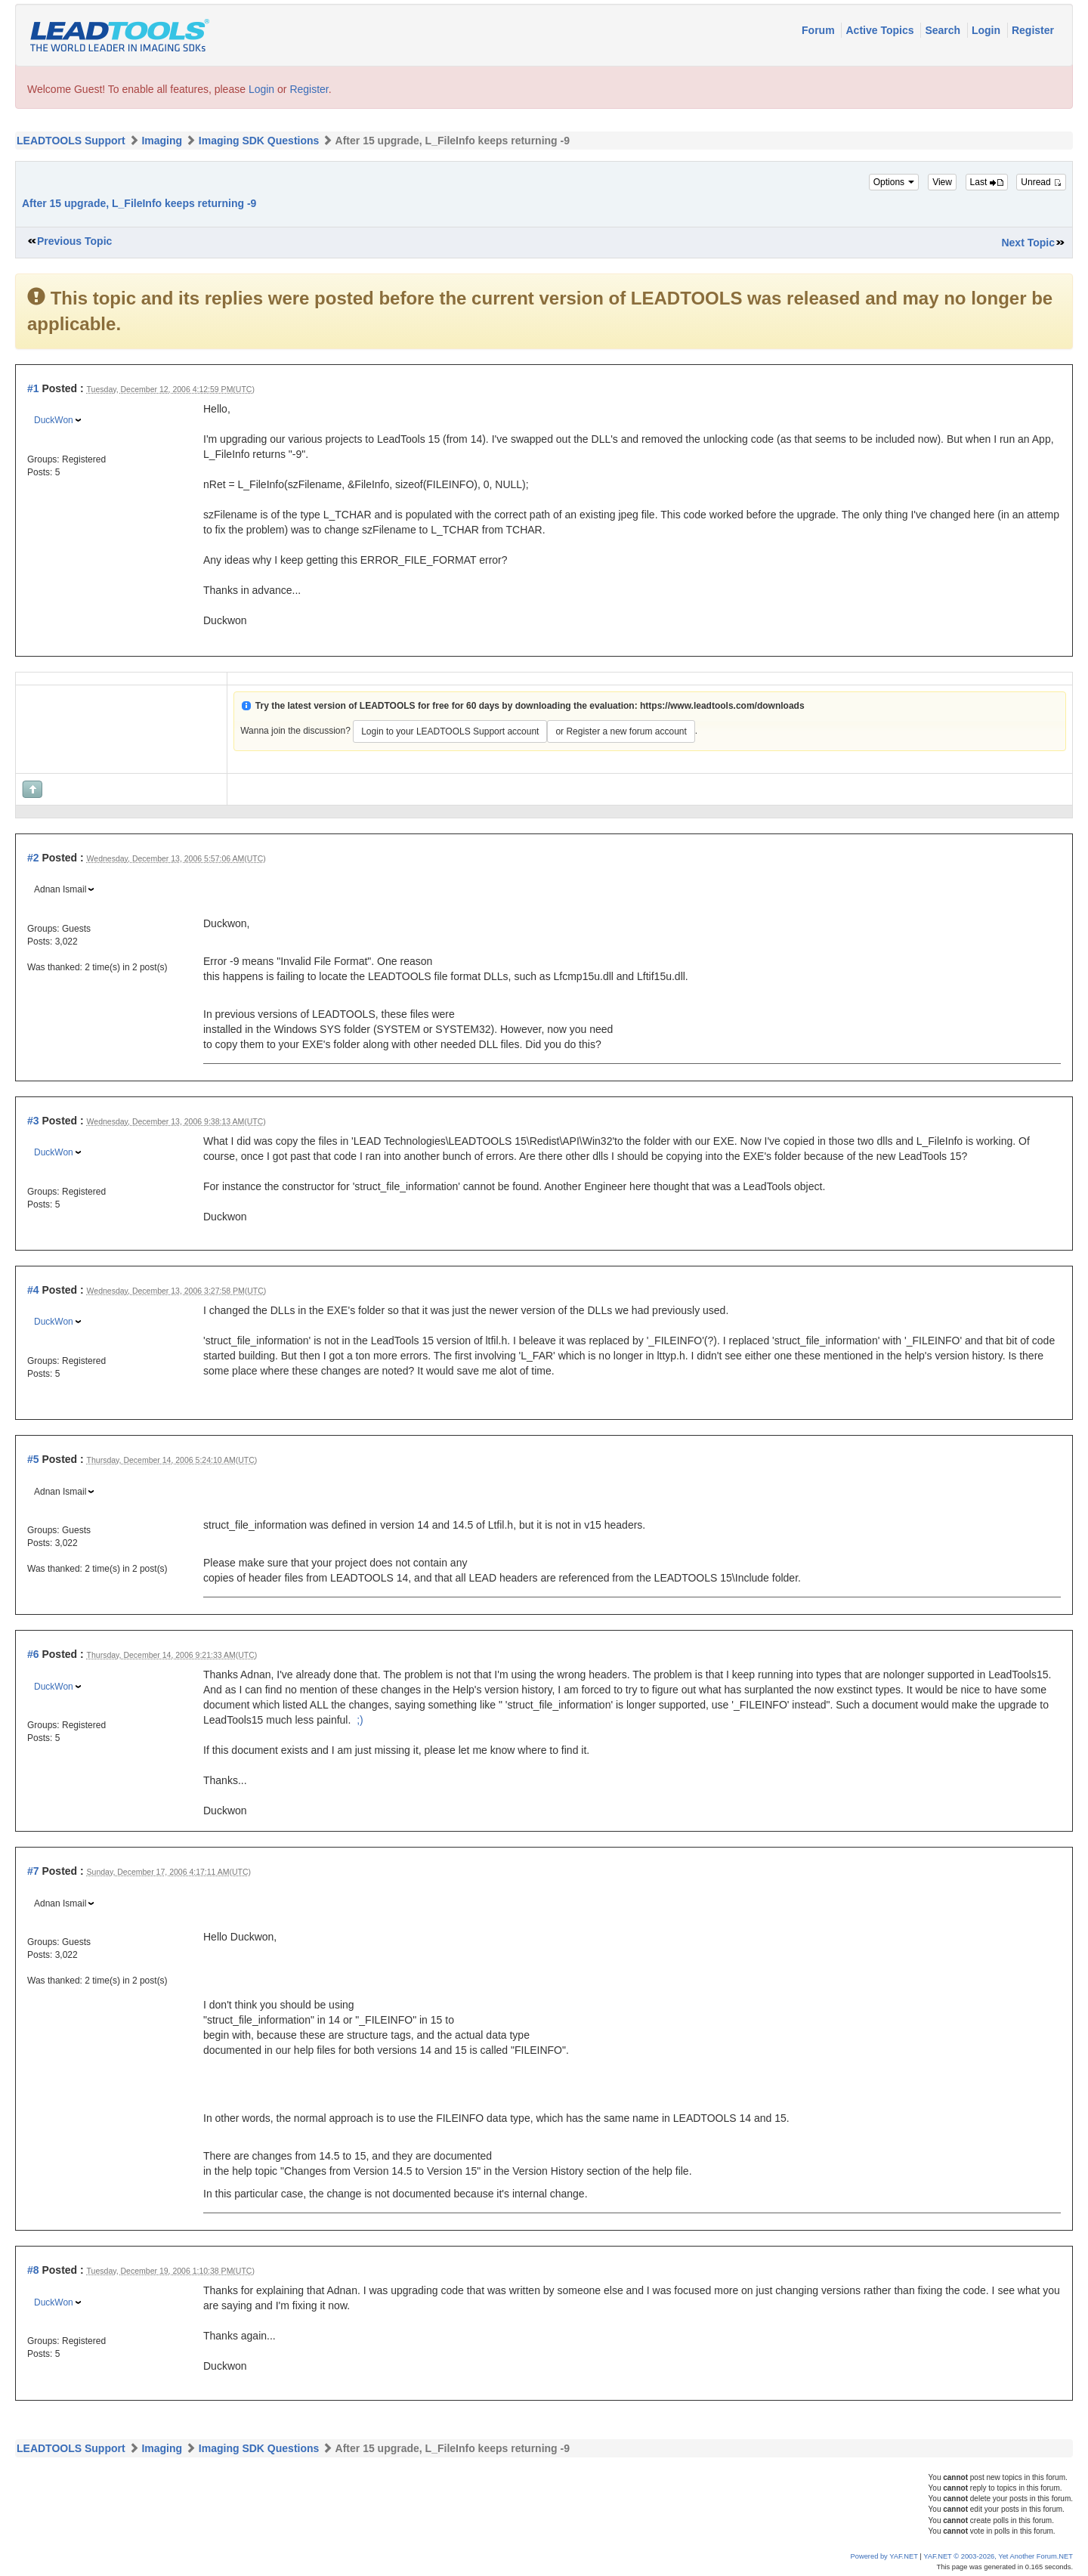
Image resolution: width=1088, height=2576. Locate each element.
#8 (33, 2270)
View (942, 182)
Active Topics (880, 30)
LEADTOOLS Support (71, 141)
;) (360, 1720)
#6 (33, 1654)
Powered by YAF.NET (884, 2556)
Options (894, 182)
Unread (1041, 182)
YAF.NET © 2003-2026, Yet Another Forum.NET (998, 2556)
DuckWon (53, 420)
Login (987, 30)
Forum (819, 30)
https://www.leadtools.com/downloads (722, 705)
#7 (33, 1871)
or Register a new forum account (620, 731)
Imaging (161, 141)
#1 (33, 388)
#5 (33, 1459)
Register (1033, 30)
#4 (33, 1290)
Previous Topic (74, 241)
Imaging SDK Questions (259, 141)
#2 (33, 858)
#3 (33, 1121)
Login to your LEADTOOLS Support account (450, 731)
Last (986, 182)
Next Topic (1028, 243)
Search (944, 30)
